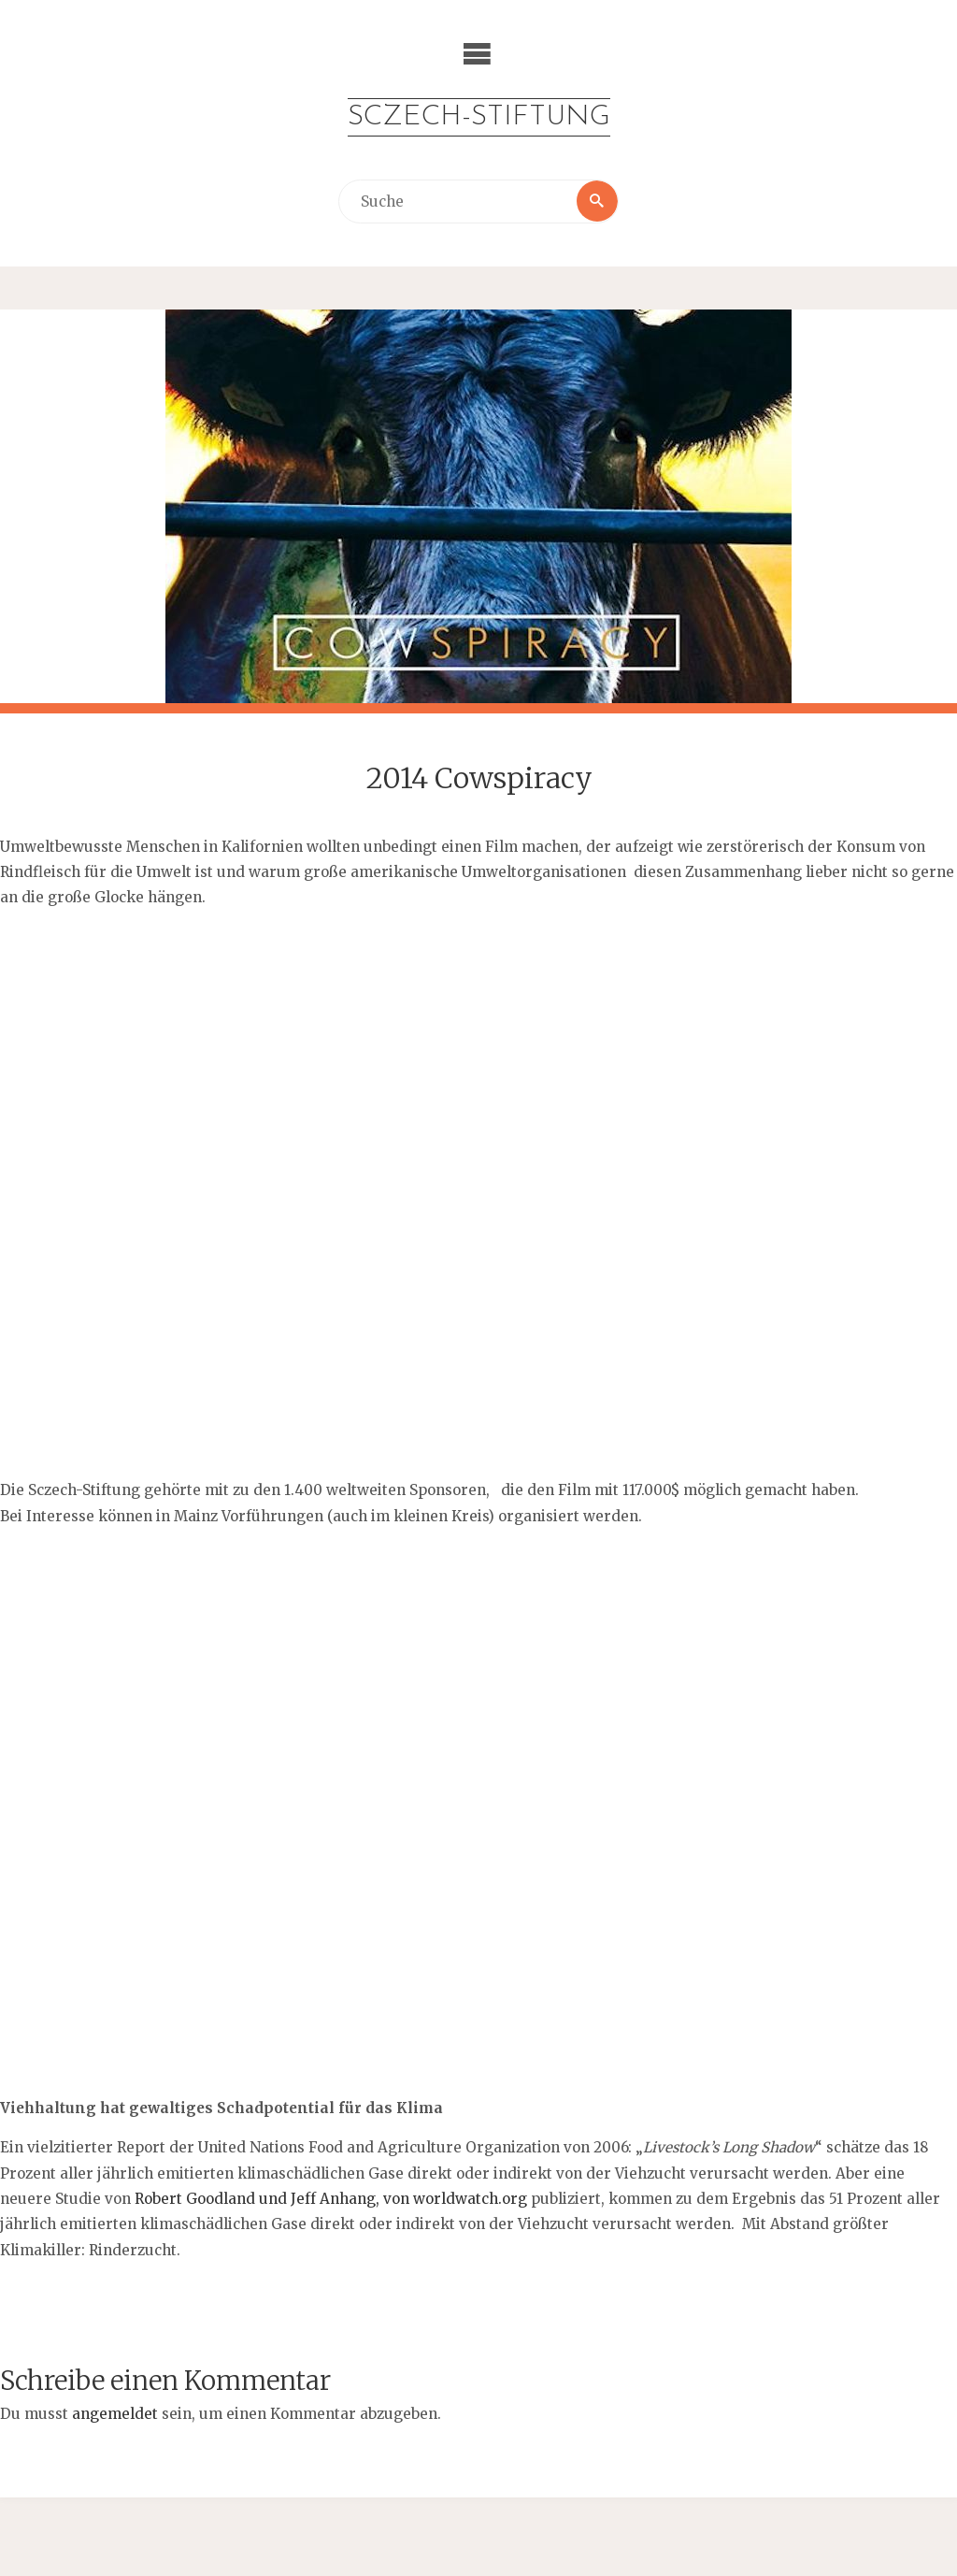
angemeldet (115, 2414)
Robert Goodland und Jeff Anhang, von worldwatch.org (333, 2199)
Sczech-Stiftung (478, 117)
